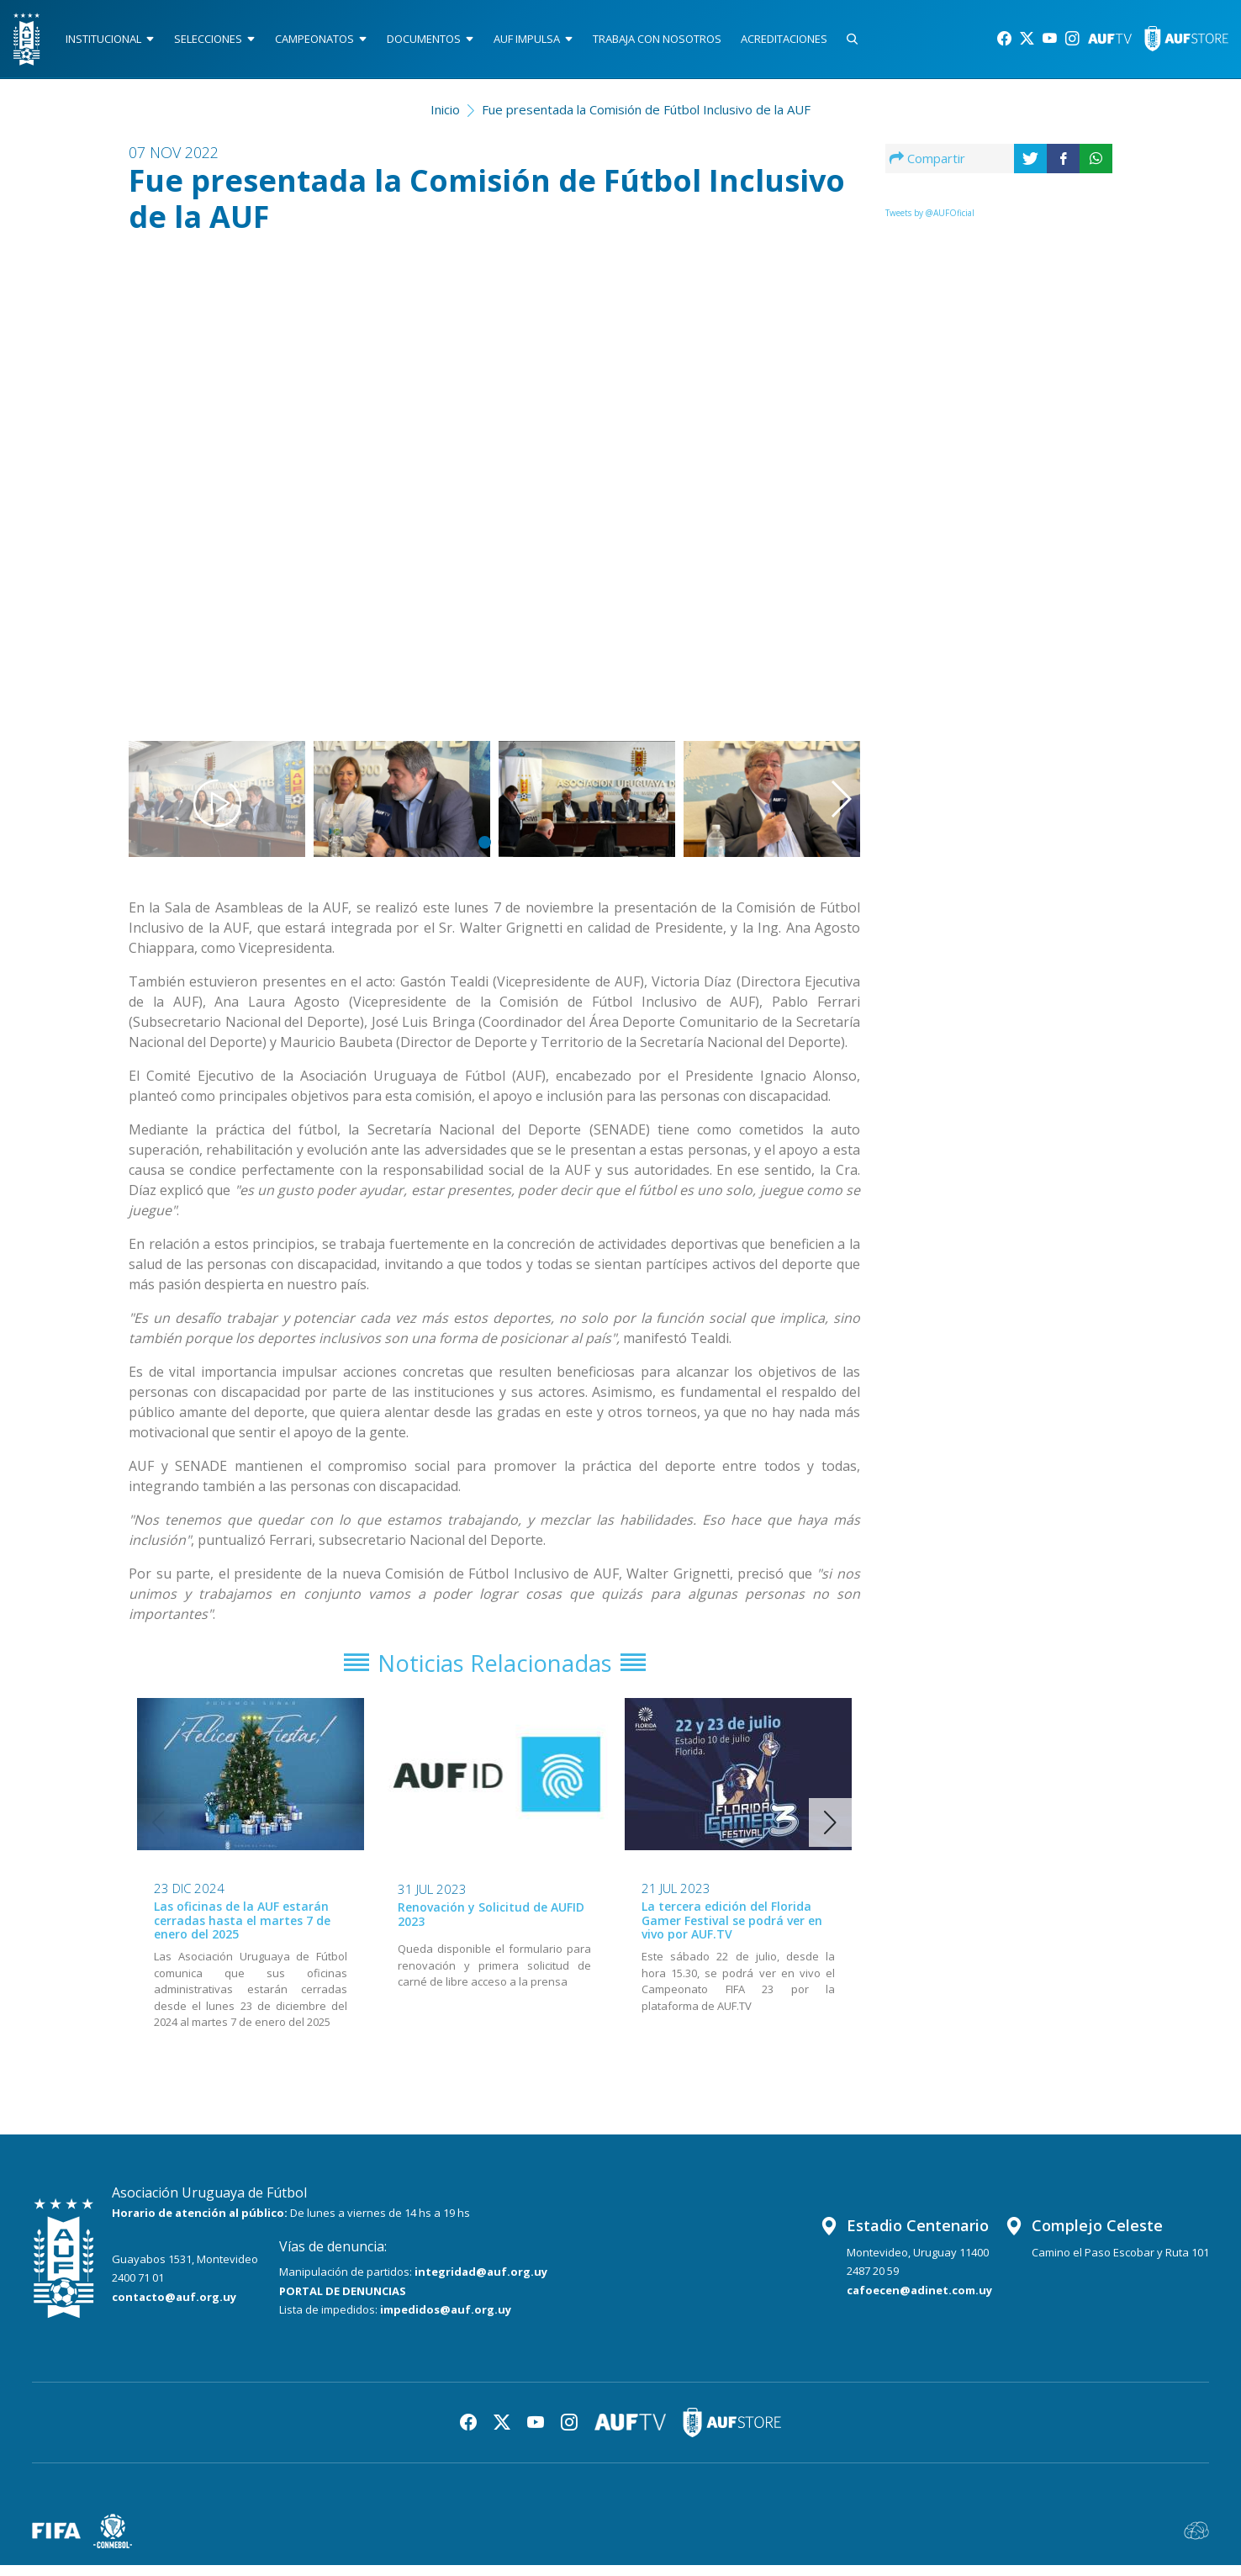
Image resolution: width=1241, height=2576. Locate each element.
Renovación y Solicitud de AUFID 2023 (491, 1926)
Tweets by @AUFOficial (929, 218)
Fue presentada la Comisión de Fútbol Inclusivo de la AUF (646, 114)
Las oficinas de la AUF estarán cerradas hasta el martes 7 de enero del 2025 (242, 1931)
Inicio (445, 114)
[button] (809, 474)
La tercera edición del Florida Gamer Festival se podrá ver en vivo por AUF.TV (732, 1931)
